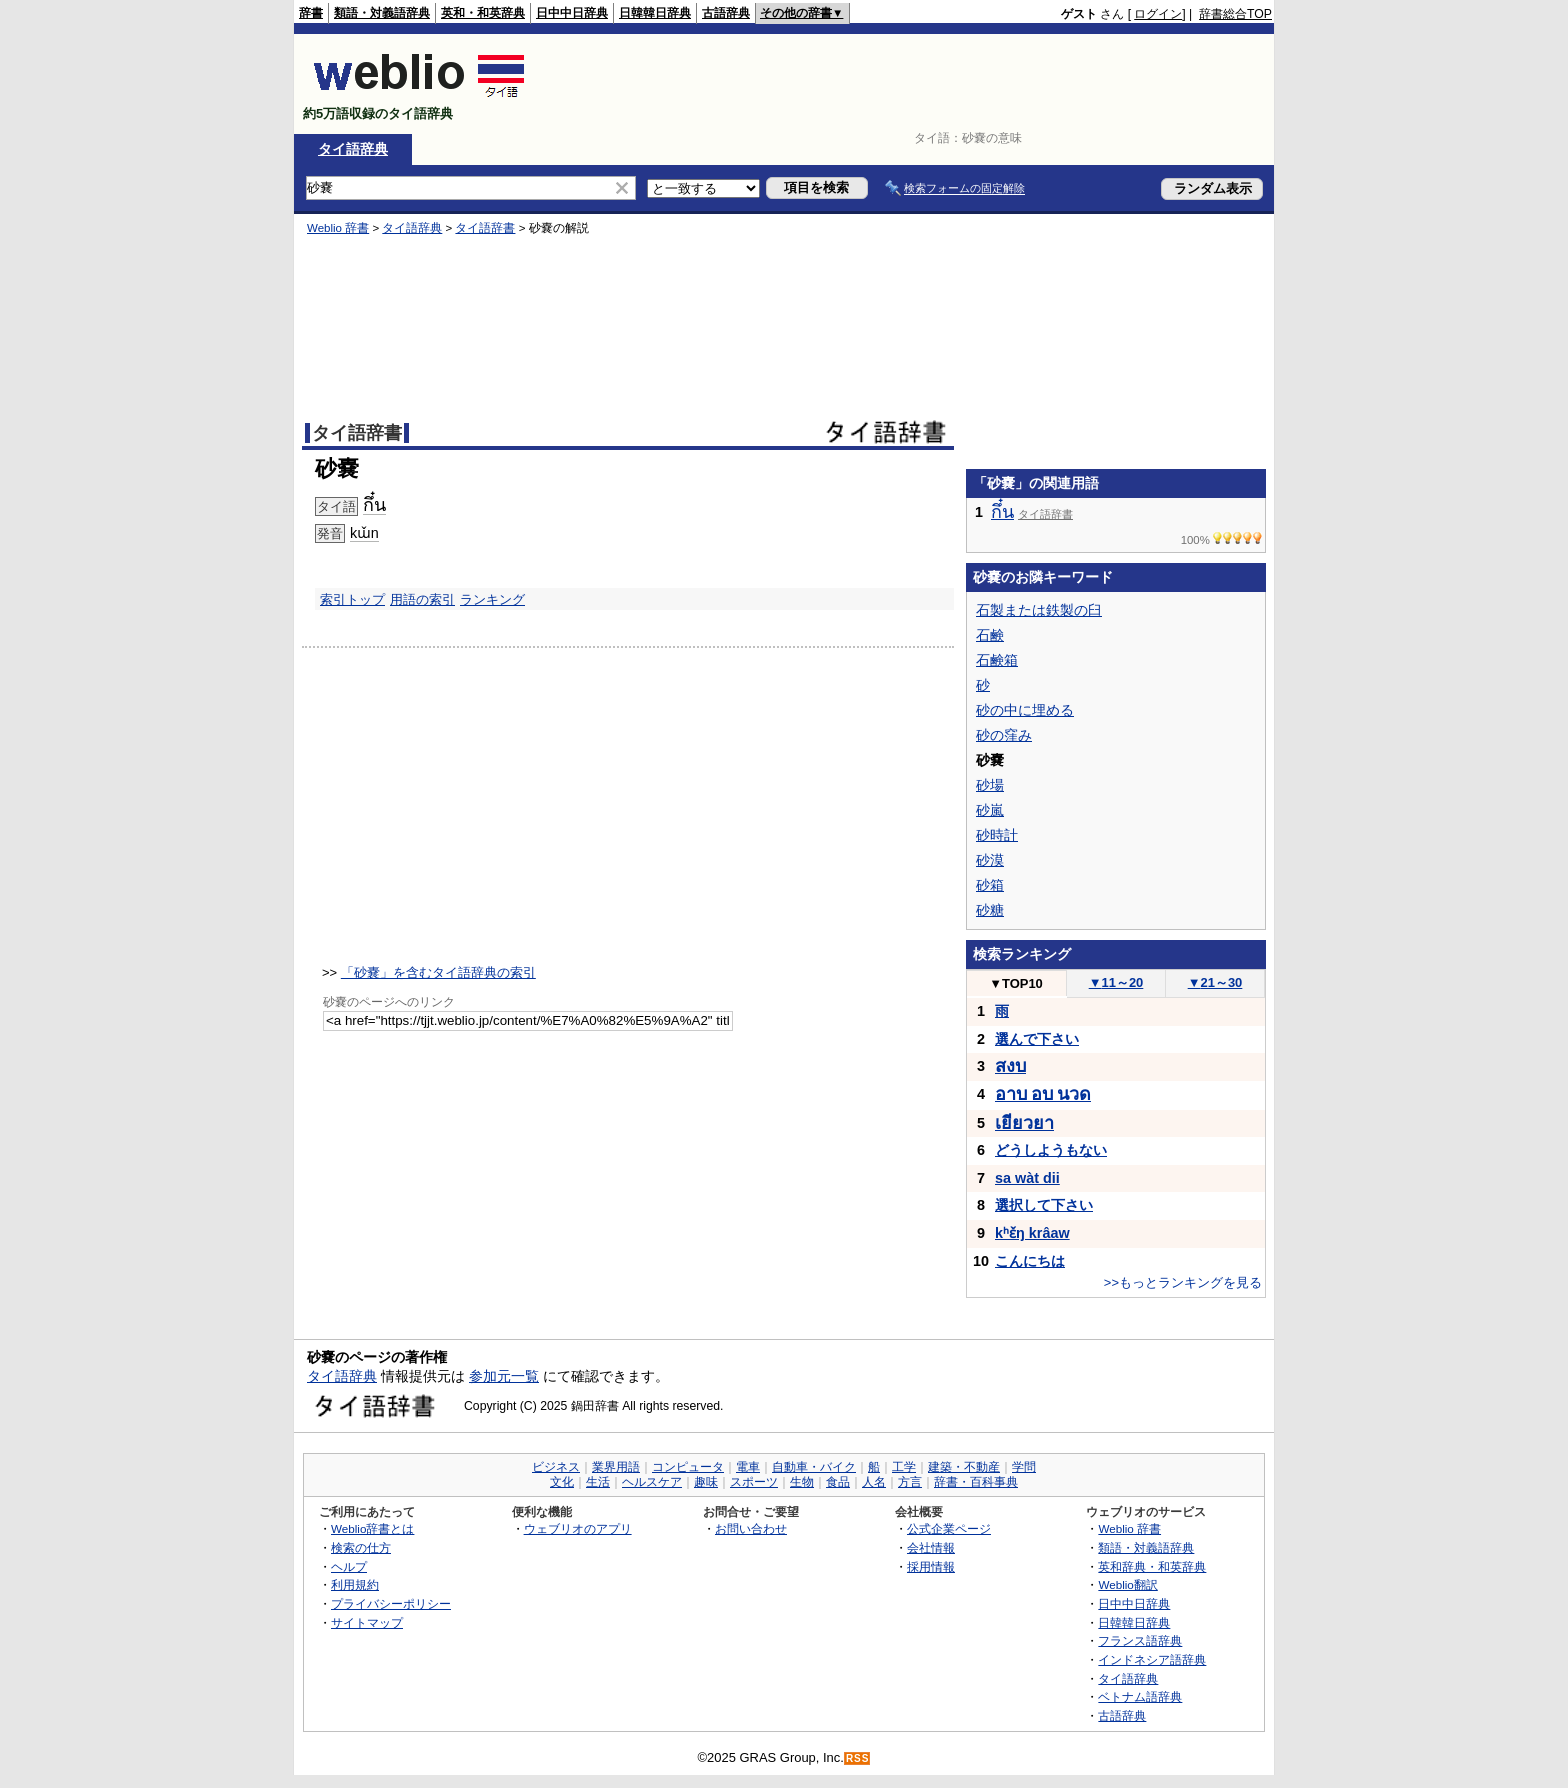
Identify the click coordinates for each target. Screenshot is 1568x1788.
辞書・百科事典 (976, 1482)
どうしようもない (1051, 1150)
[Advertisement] (908, 84)
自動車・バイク (814, 1467)
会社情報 (931, 1547)
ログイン (1158, 14)
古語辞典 (726, 13)
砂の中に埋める (1025, 710)
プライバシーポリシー (391, 1603)
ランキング (492, 599)
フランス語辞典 (1140, 1640)
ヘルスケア (652, 1482)
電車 (748, 1467)
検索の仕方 (361, 1547)
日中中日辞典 (572, 13)
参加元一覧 (504, 1376)
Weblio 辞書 (338, 228)
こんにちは (1030, 1261)
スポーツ (754, 1482)
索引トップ (352, 599)
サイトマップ (367, 1622)
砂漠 (990, 860)
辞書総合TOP (1235, 14)
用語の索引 (422, 599)
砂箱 (990, 885)
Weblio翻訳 (1127, 1584)
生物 (802, 1482)
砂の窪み (1004, 735)
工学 (904, 1467)
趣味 (706, 1482)
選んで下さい (1037, 1039)
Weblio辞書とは (372, 1528)
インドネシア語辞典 (1152, 1659)
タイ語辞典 (353, 149)
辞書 (311, 13)
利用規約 (355, 1584)
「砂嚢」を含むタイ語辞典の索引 (438, 972)
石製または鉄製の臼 (1039, 610)
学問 (1024, 1467)
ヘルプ (349, 1566)
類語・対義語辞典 (382, 13)
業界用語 (616, 1467)
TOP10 (1016, 983)
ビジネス (556, 1467)
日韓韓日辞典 (655, 13)
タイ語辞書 (485, 228)
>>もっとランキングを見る (1183, 1282)
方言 (910, 1482)
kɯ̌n (364, 533)
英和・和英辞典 (483, 13)
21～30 (1215, 982)
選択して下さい (1044, 1205)
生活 (598, 1482)
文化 (562, 1482)
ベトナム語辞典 (1140, 1696)
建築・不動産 (964, 1467)
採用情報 (931, 1566)
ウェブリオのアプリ (578, 1528)
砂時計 (997, 835)
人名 (874, 1482)
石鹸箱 (997, 660)
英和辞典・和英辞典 (1152, 1566)
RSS (858, 1758)
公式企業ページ (949, 1528)
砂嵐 (990, 810)
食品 (838, 1482)
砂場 (990, 785)
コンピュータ (688, 1467)
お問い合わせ (751, 1528)
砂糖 (990, 910)
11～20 (1116, 982)
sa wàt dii (1027, 1178)
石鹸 (990, 635)
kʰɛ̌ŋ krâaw (1032, 1233)
